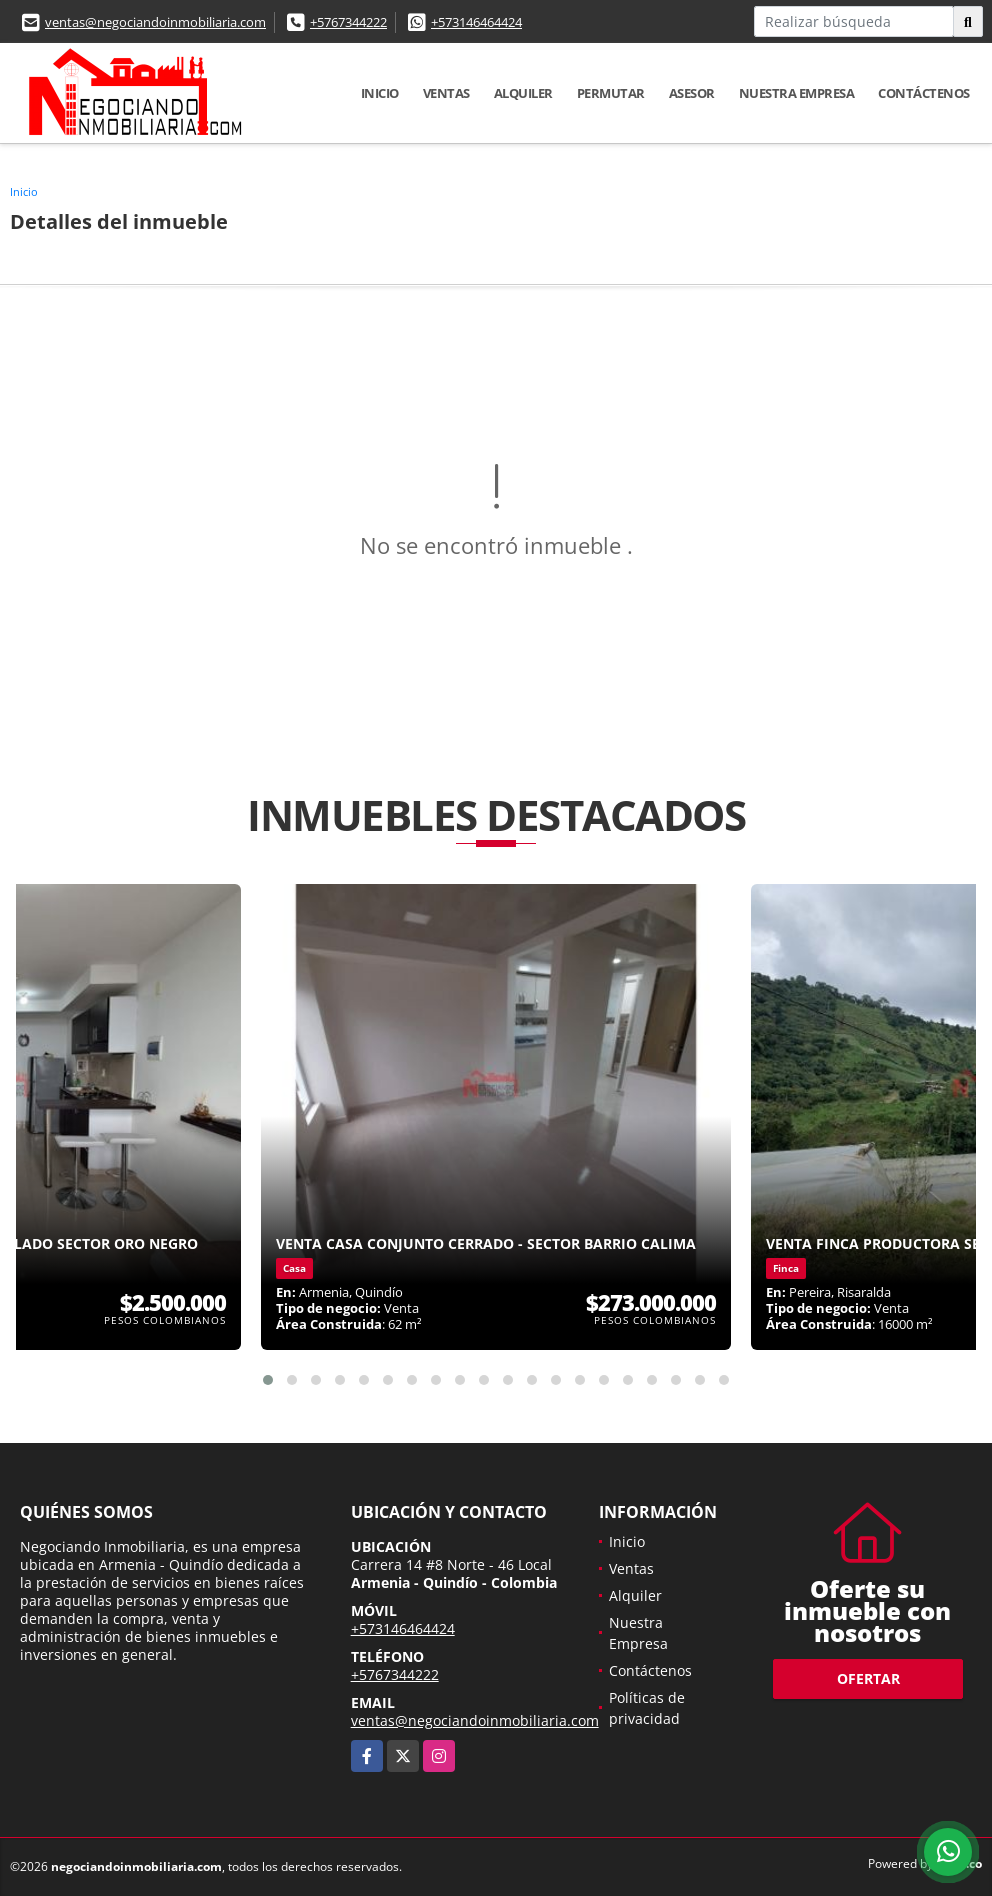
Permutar (611, 93)
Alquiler (523, 93)
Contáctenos (924, 93)
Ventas (446, 93)
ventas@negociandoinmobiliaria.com (155, 22)
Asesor (692, 93)
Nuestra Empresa (797, 93)
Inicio (380, 93)
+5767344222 (348, 22)
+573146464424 (476, 22)
